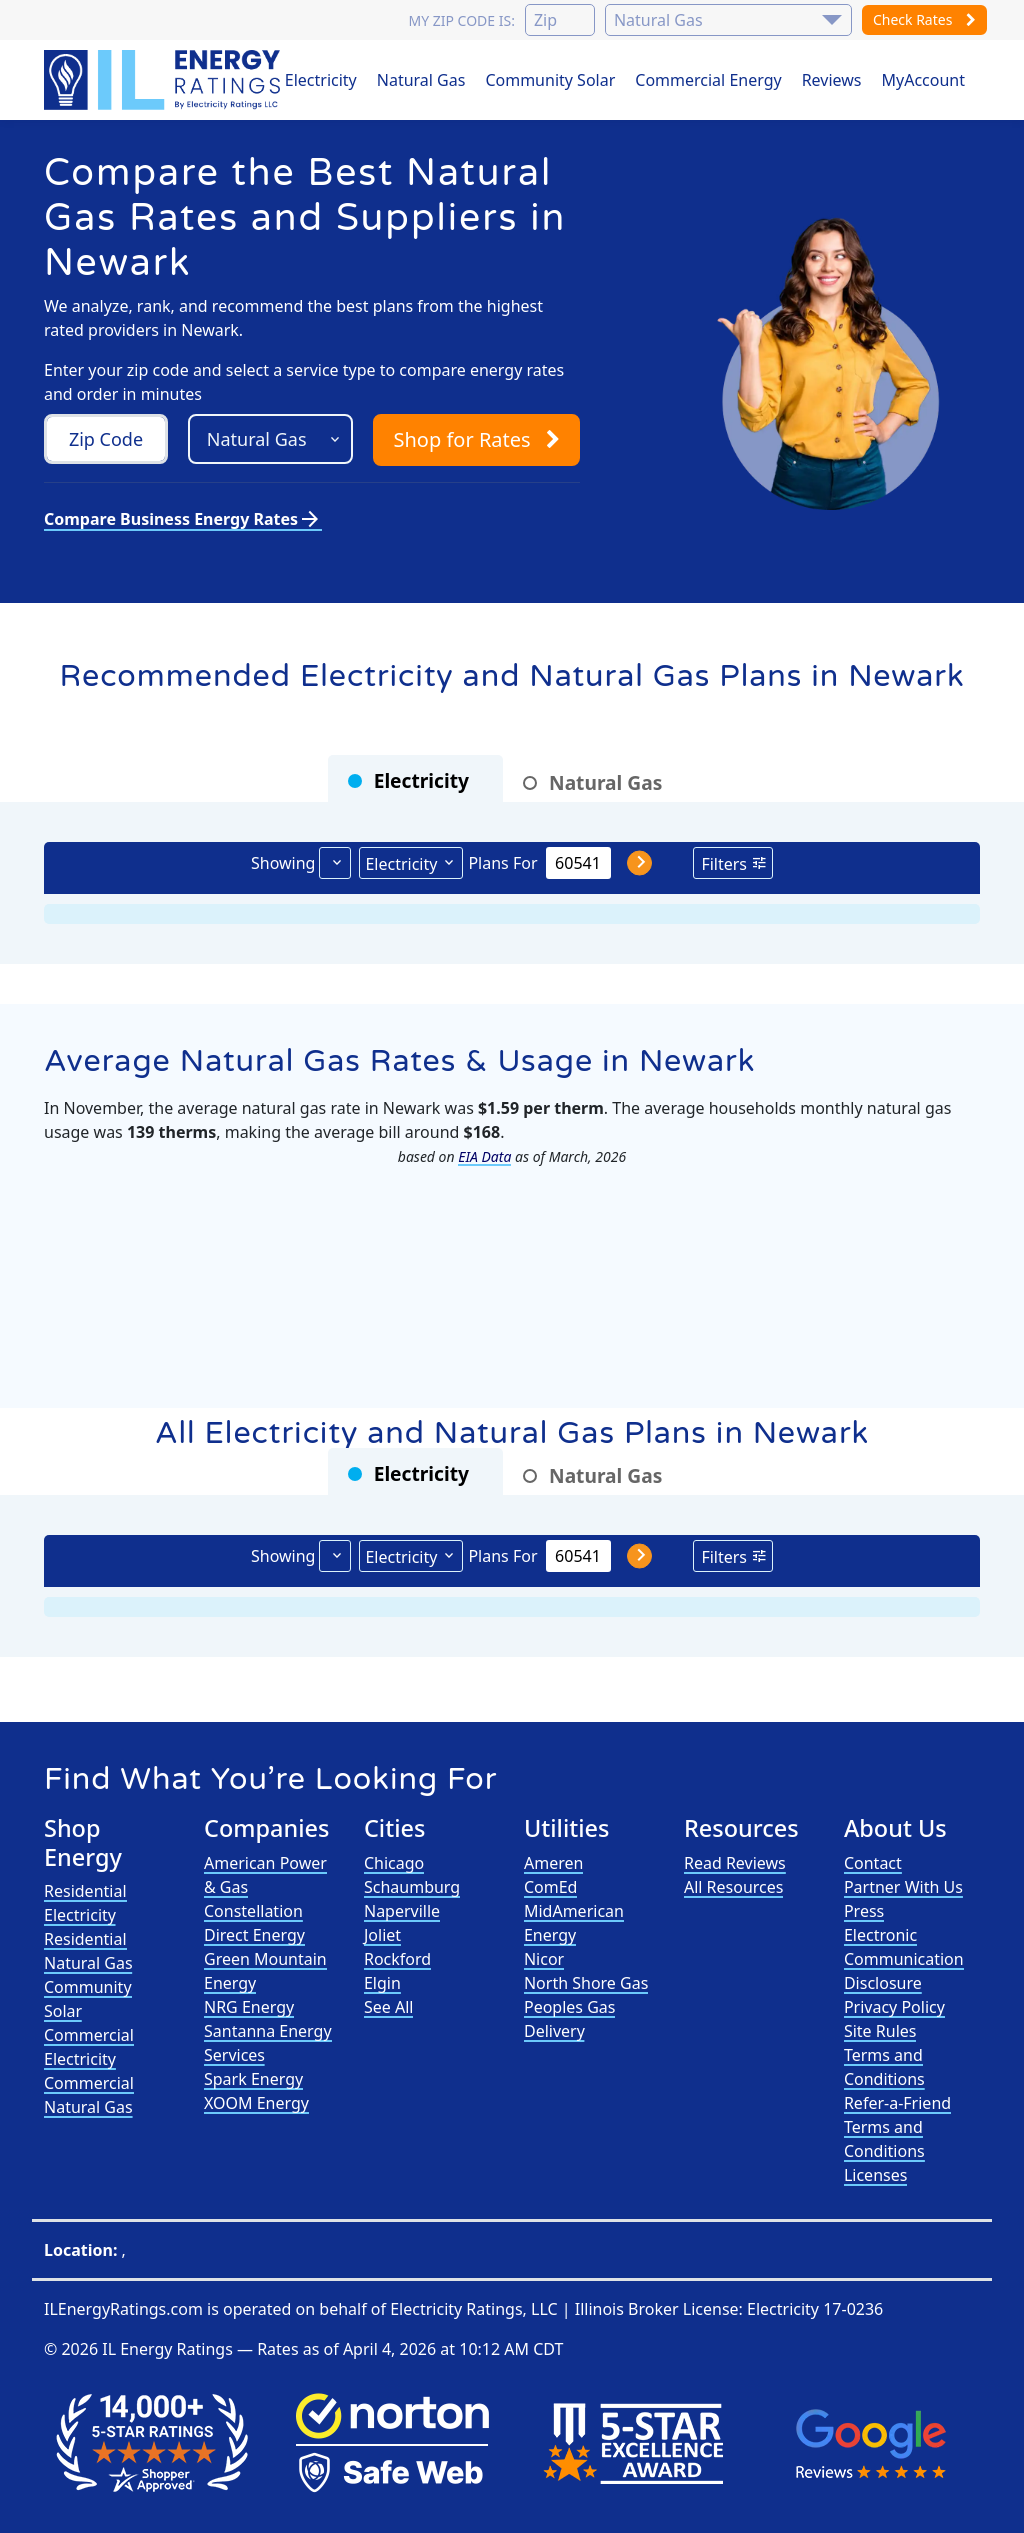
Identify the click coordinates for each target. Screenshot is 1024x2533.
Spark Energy (253, 2079)
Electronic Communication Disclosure (904, 1959)
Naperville (402, 1911)
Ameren (553, 1863)
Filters (724, 864)
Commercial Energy (708, 80)
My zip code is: (461, 20)
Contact (873, 1863)
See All (388, 2007)
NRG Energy (249, 2007)
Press (864, 1911)
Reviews (832, 80)
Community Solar (550, 80)
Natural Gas (421, 80)
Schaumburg (412, 1887)
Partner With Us (903, 1887)
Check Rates (924, 19)
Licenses (875, 2175)
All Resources (734, 1887)
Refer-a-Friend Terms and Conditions (897, 2127)
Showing (283, 863)
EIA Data (484, 1156)
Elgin (382, 1983)
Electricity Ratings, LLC (473, 2309)
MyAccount (924, 80)
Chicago (394, 1863)
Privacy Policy (894, 2007)
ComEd (551, 1887)
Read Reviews (735, 1863)
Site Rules (880, 2031)
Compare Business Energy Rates (183, 519)
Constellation (253, 1911)
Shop (476, 439)
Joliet (382, 1935)
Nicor (544, 1959)
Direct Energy (254, 1935)
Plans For (502, 863)
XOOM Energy (256, 2103)
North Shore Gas (586, 1983)
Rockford (397, 1959)
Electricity (321, 80)
